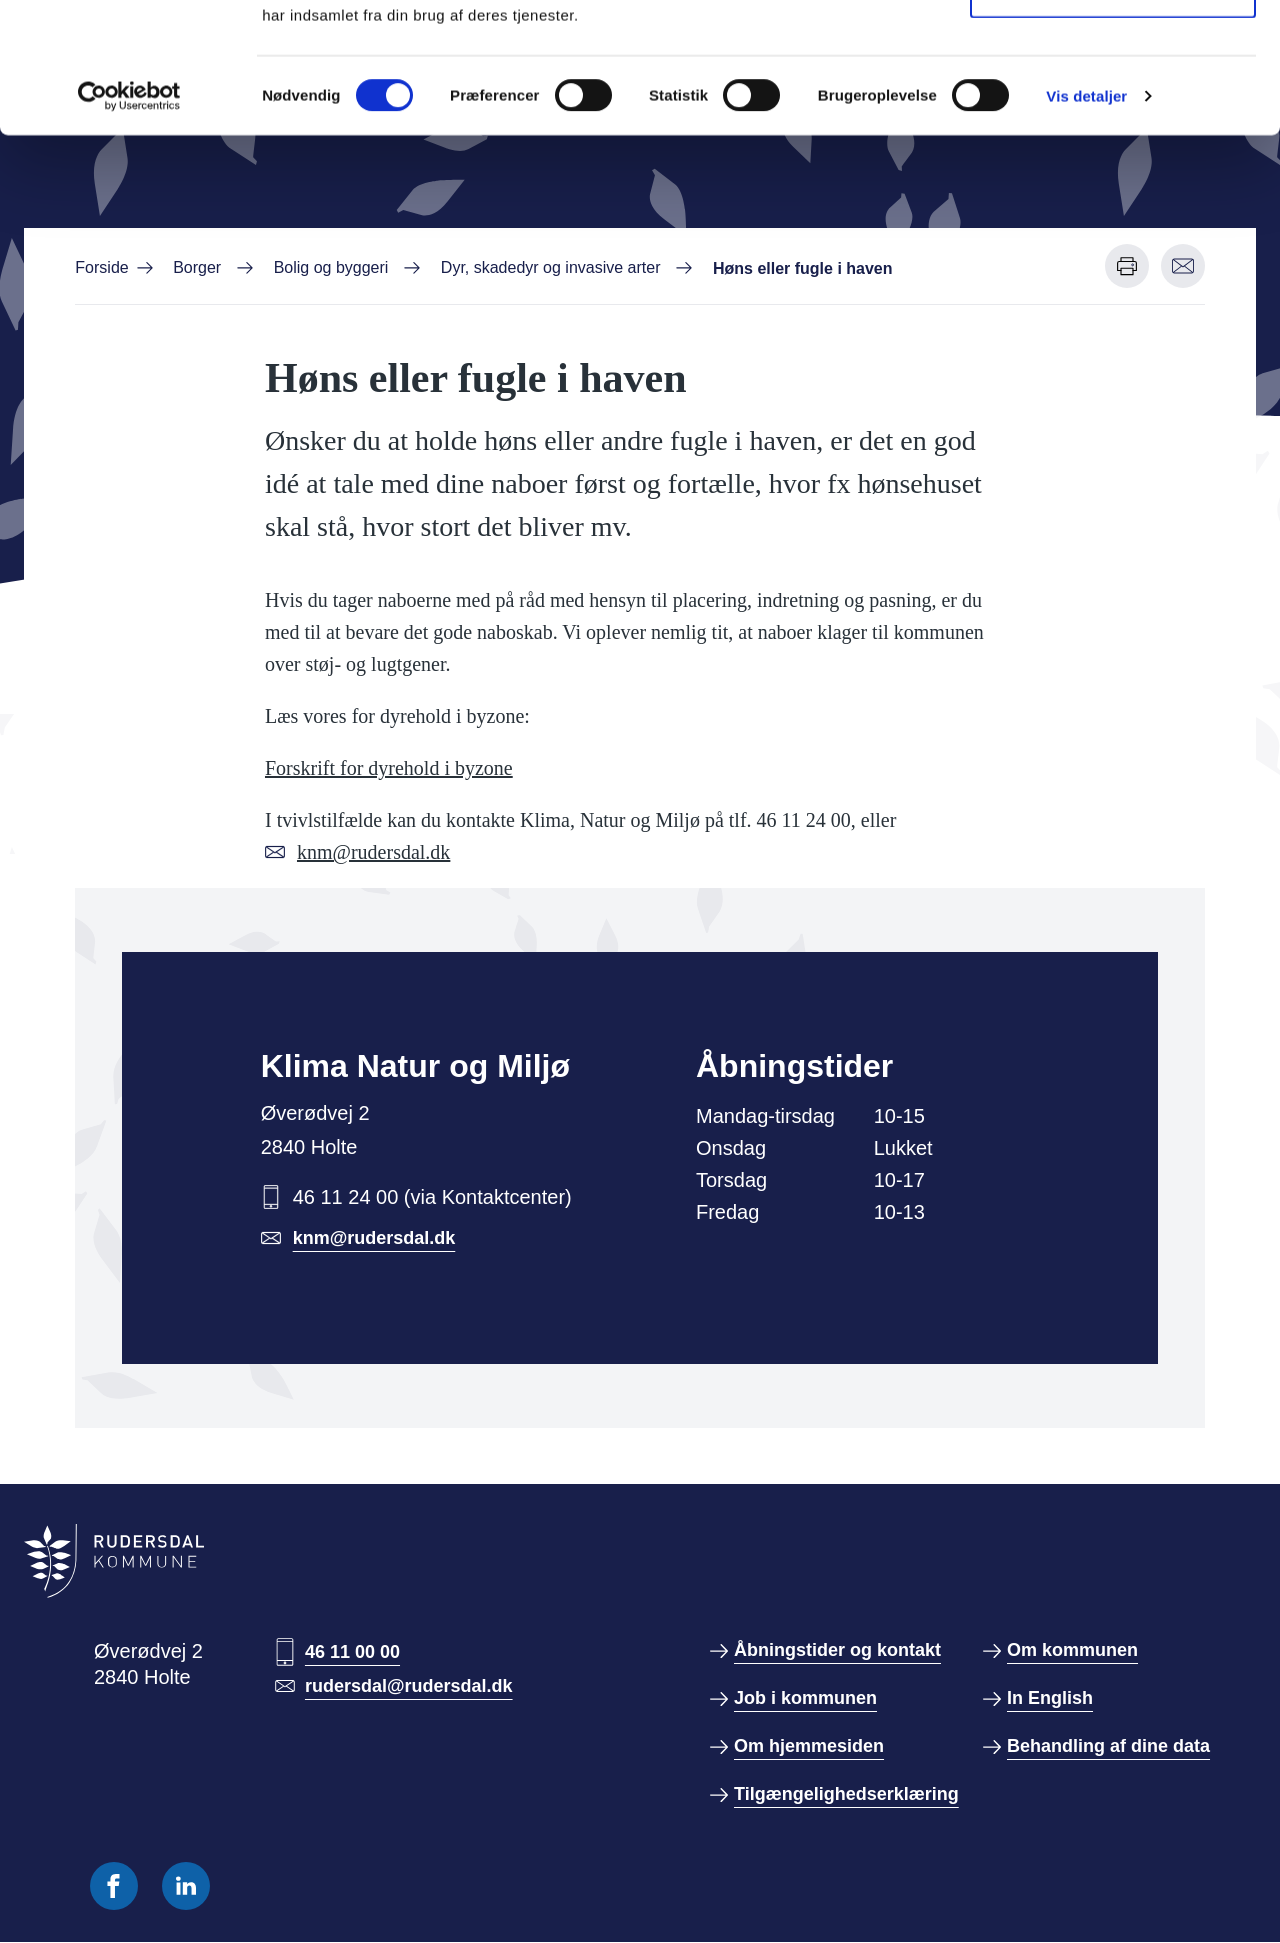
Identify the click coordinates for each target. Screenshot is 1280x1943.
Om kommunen (1072, 1650)
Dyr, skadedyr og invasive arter (551, 267)
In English (1050, 1698)
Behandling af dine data (1108, 1746)
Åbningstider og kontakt (837, 1650)
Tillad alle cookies (1113, 52)
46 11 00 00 (352, 1652)
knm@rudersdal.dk (373, 852)
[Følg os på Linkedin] (186, 1886)
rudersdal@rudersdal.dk (409, 1686)
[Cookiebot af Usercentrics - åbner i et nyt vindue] (129, 226)
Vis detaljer (1086, 225)
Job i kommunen (805, 1698)
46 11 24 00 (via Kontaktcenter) (432, 1197)
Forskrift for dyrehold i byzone (389, 768)
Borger (197, 267)
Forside (101, 267)
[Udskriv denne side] (1127, 266)
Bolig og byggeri (331, 267)
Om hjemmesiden (809, 1746)
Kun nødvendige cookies (1113, 118)
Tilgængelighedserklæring (846, 1794)
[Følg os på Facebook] (114, 1886)
